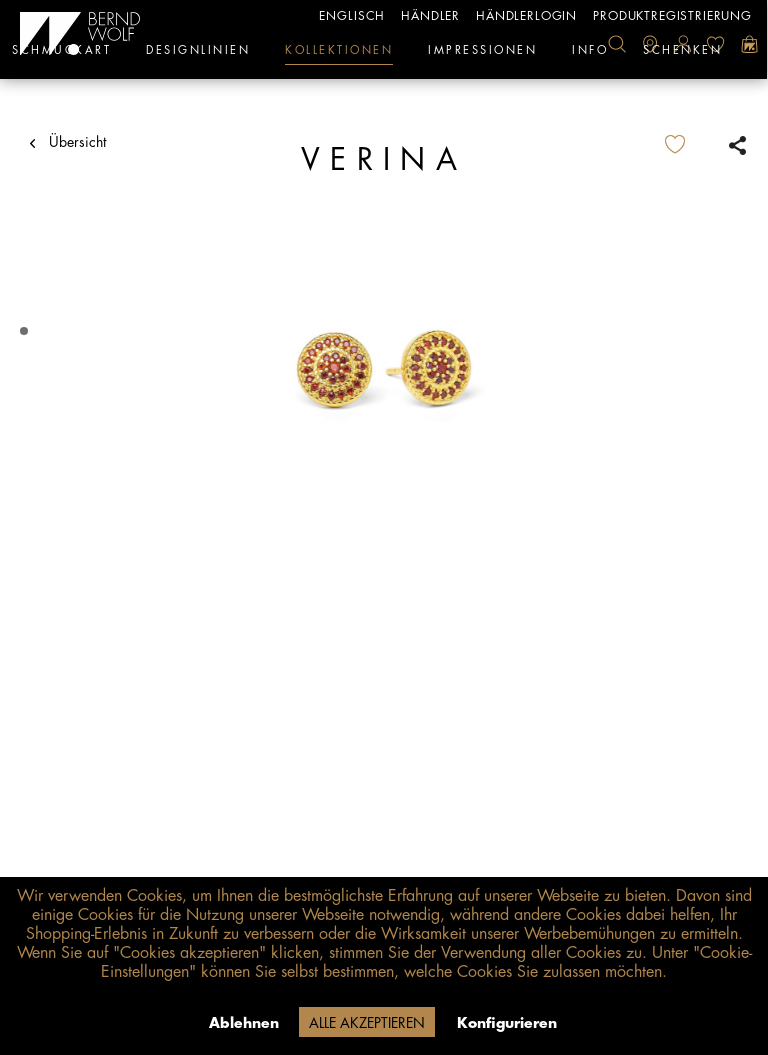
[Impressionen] (482, 55)
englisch (352, 16)
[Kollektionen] (339, 55)
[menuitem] (617, 44)
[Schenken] (682, 55)
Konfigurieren (507, 1023)
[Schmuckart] (61, 55)
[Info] (590, 55)
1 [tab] (26, 331)
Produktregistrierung (672, 16)
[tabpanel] (384, 369)
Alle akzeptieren (367, 1023)
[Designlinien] (198, 55)
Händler (430, 16)
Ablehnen (244, 1023)
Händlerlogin (526, 16)
